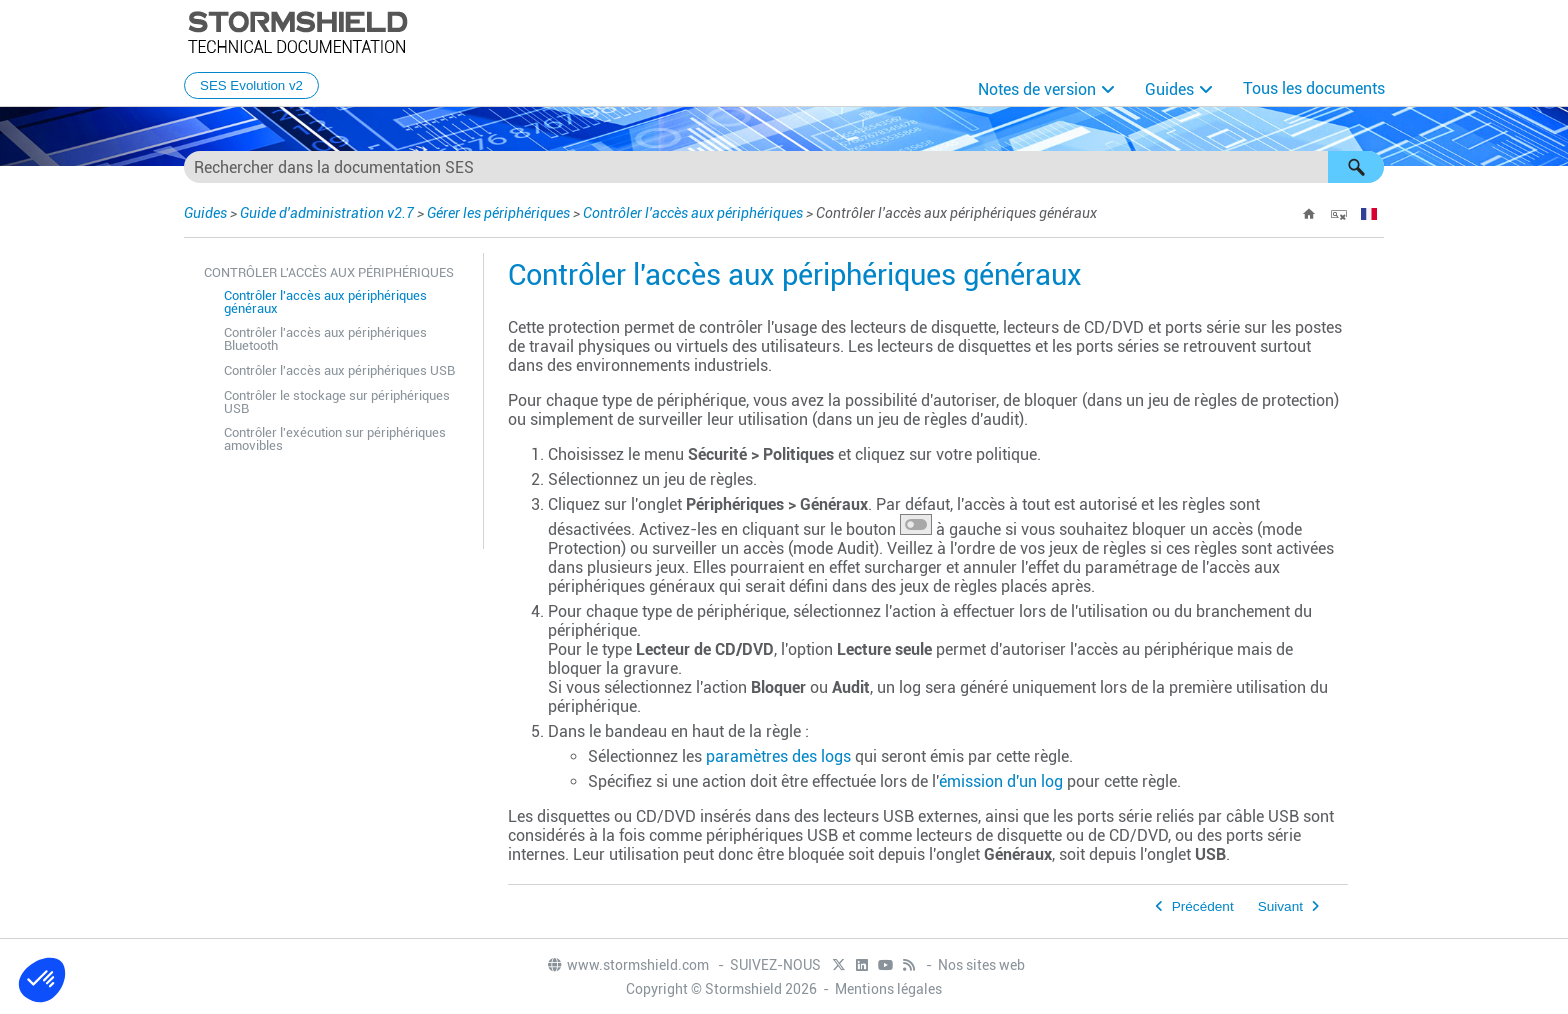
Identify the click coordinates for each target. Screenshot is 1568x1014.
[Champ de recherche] (784, 167)
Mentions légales (888, 989)
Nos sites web (981, 965)
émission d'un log (1001, 781)
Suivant (1280, 906)
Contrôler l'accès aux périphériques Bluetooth (325, 339)
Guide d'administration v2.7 (327, 213)
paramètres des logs (778, 756)
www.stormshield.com (627, 965)
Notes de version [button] (1037, 89)
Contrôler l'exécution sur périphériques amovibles (335, 439)
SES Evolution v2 (251, 85)
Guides (1169, 89)
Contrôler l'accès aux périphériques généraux (325, 302)
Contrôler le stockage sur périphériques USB (337, 402)
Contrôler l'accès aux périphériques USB (339, 370)
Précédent (1203, 906)
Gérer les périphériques (498, 213)
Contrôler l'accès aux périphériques (693, 213)
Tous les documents (1314, 88)
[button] (1356, 167)
